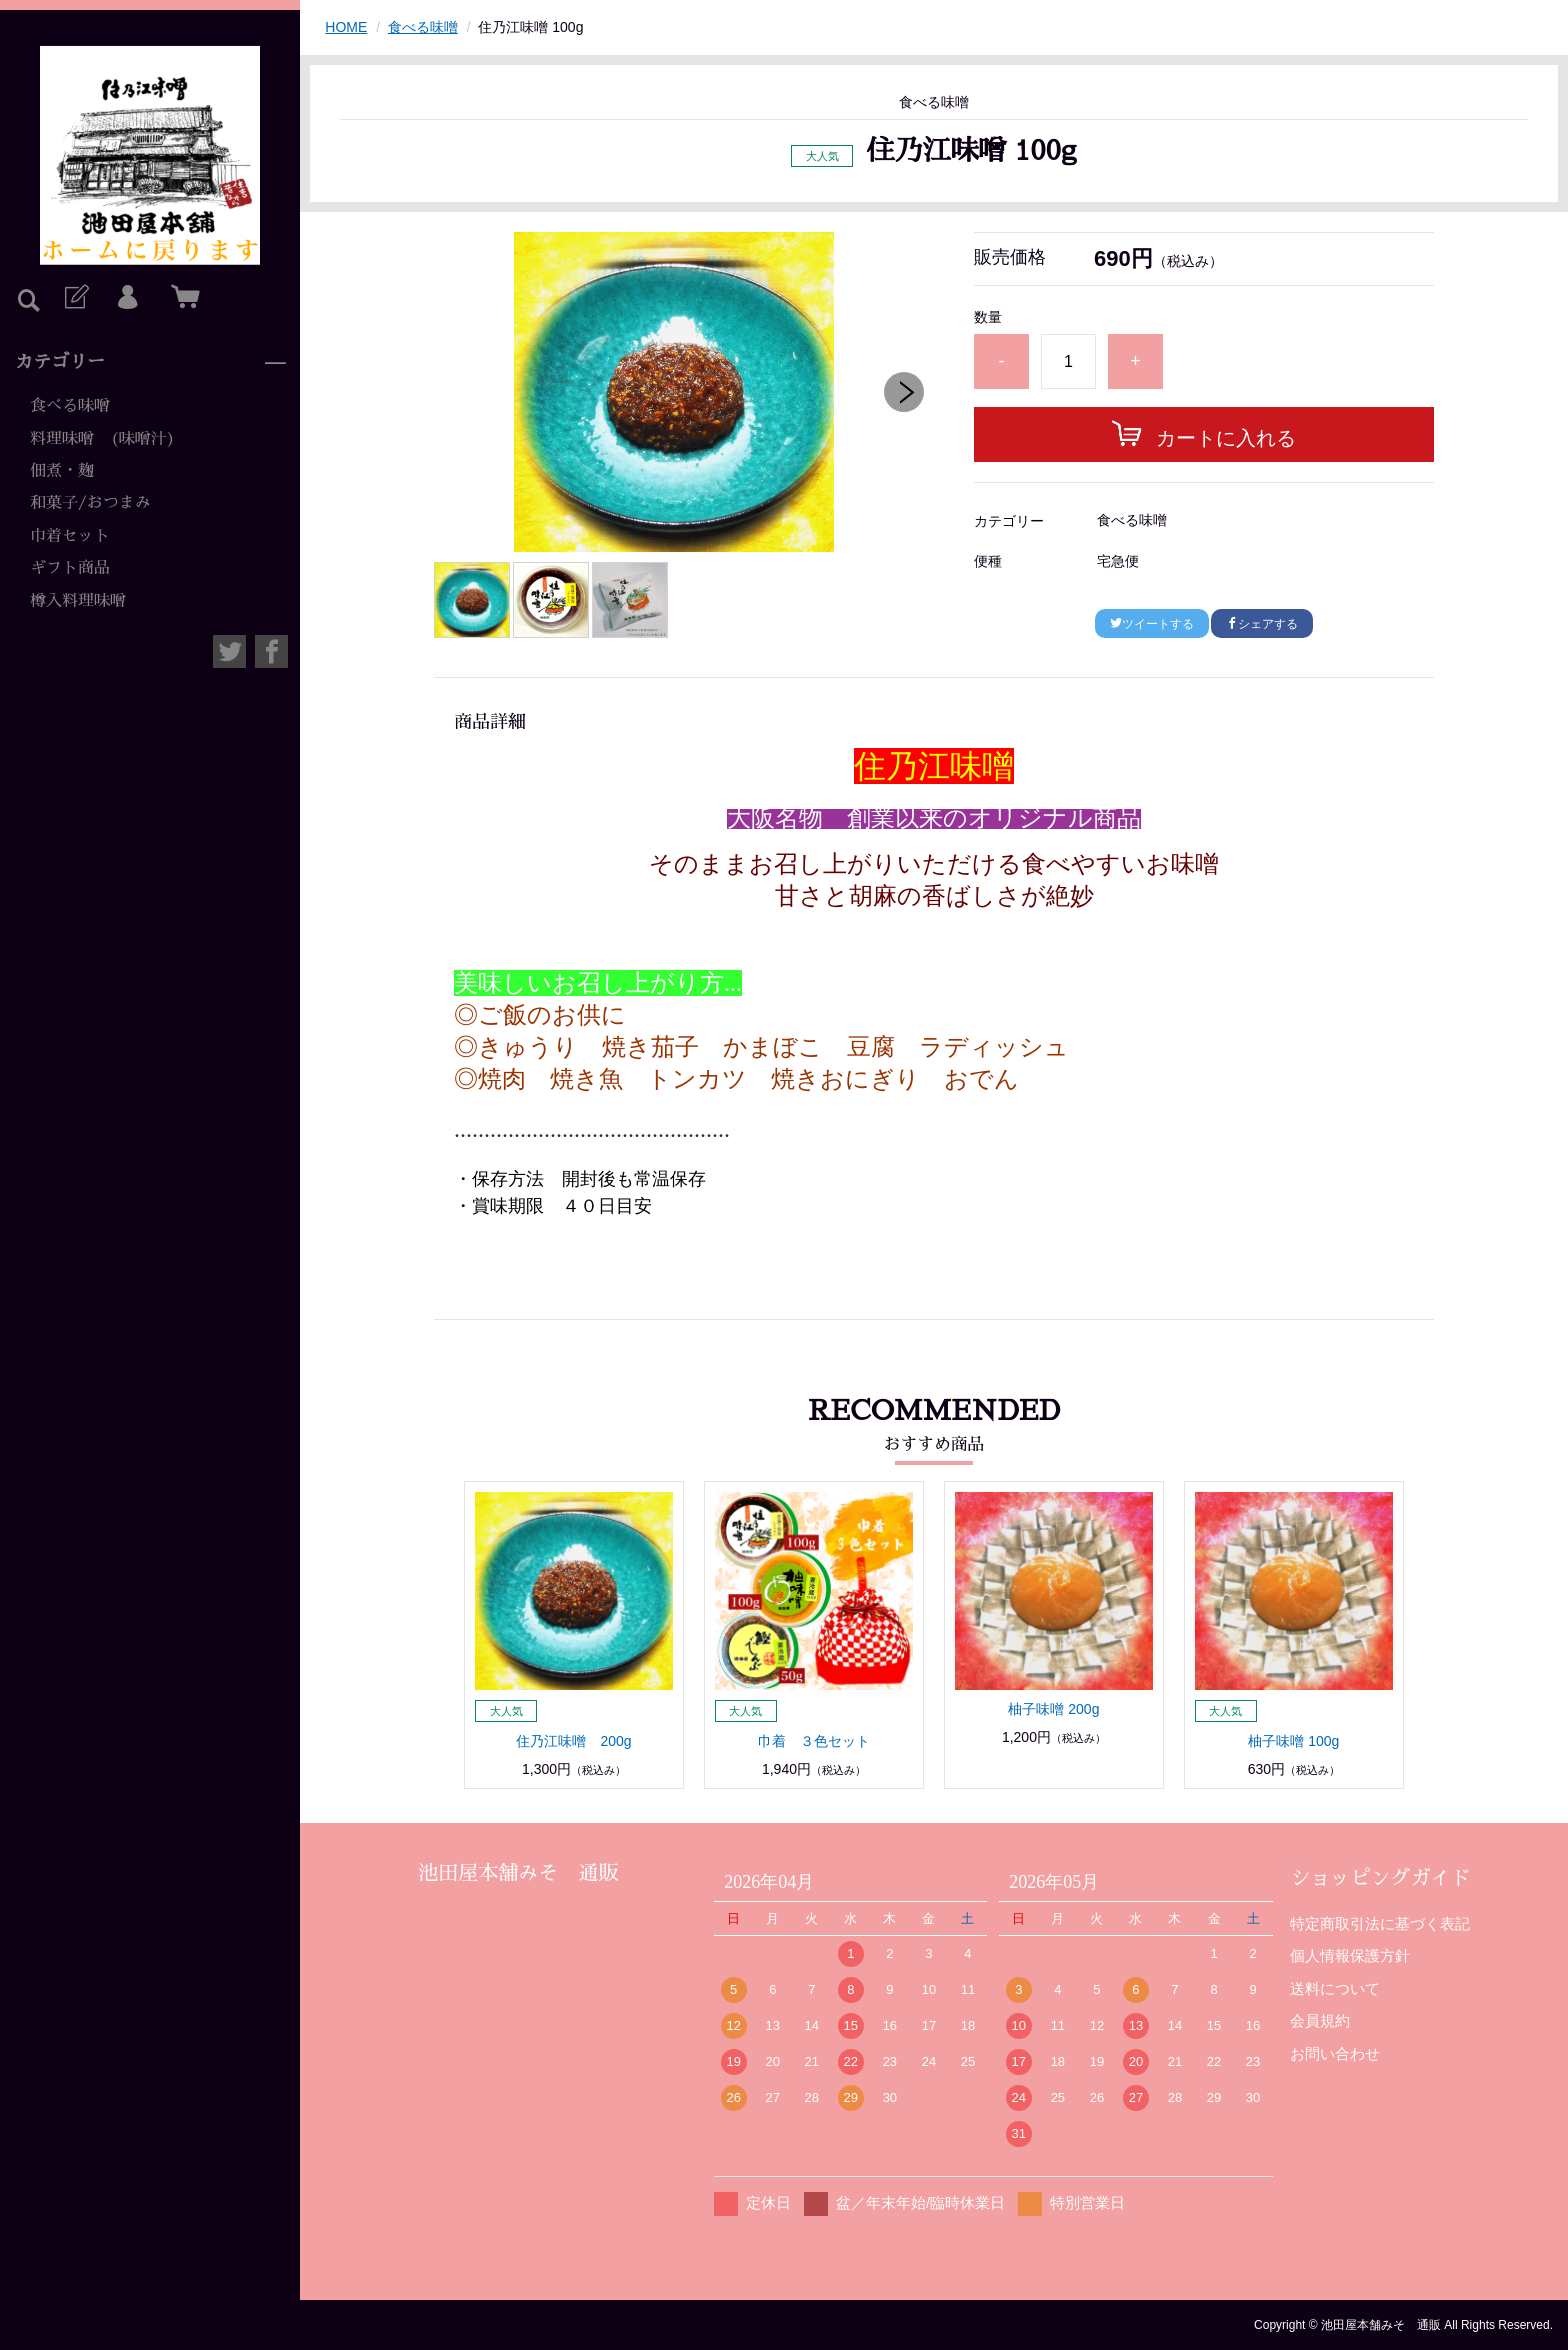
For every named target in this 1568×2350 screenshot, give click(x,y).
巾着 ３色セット (814, 1741)
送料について (1335, 1988)
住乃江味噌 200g (573, 1741)
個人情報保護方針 (1350, 1955)
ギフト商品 (70, 568)
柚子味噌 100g (1293, 1741)
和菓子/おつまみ (90, 503)
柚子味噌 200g (1053, 1709)
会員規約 (1320, 2020)
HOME (346, 27)
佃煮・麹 (62, 471)
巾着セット (70, 536)
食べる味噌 (70, 406)
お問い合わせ (1335, 2053)
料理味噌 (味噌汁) (102, 439)
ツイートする (1152, 624)
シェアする (1262, 624)
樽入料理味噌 (78, 601)
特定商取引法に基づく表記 (1380, 1923)
